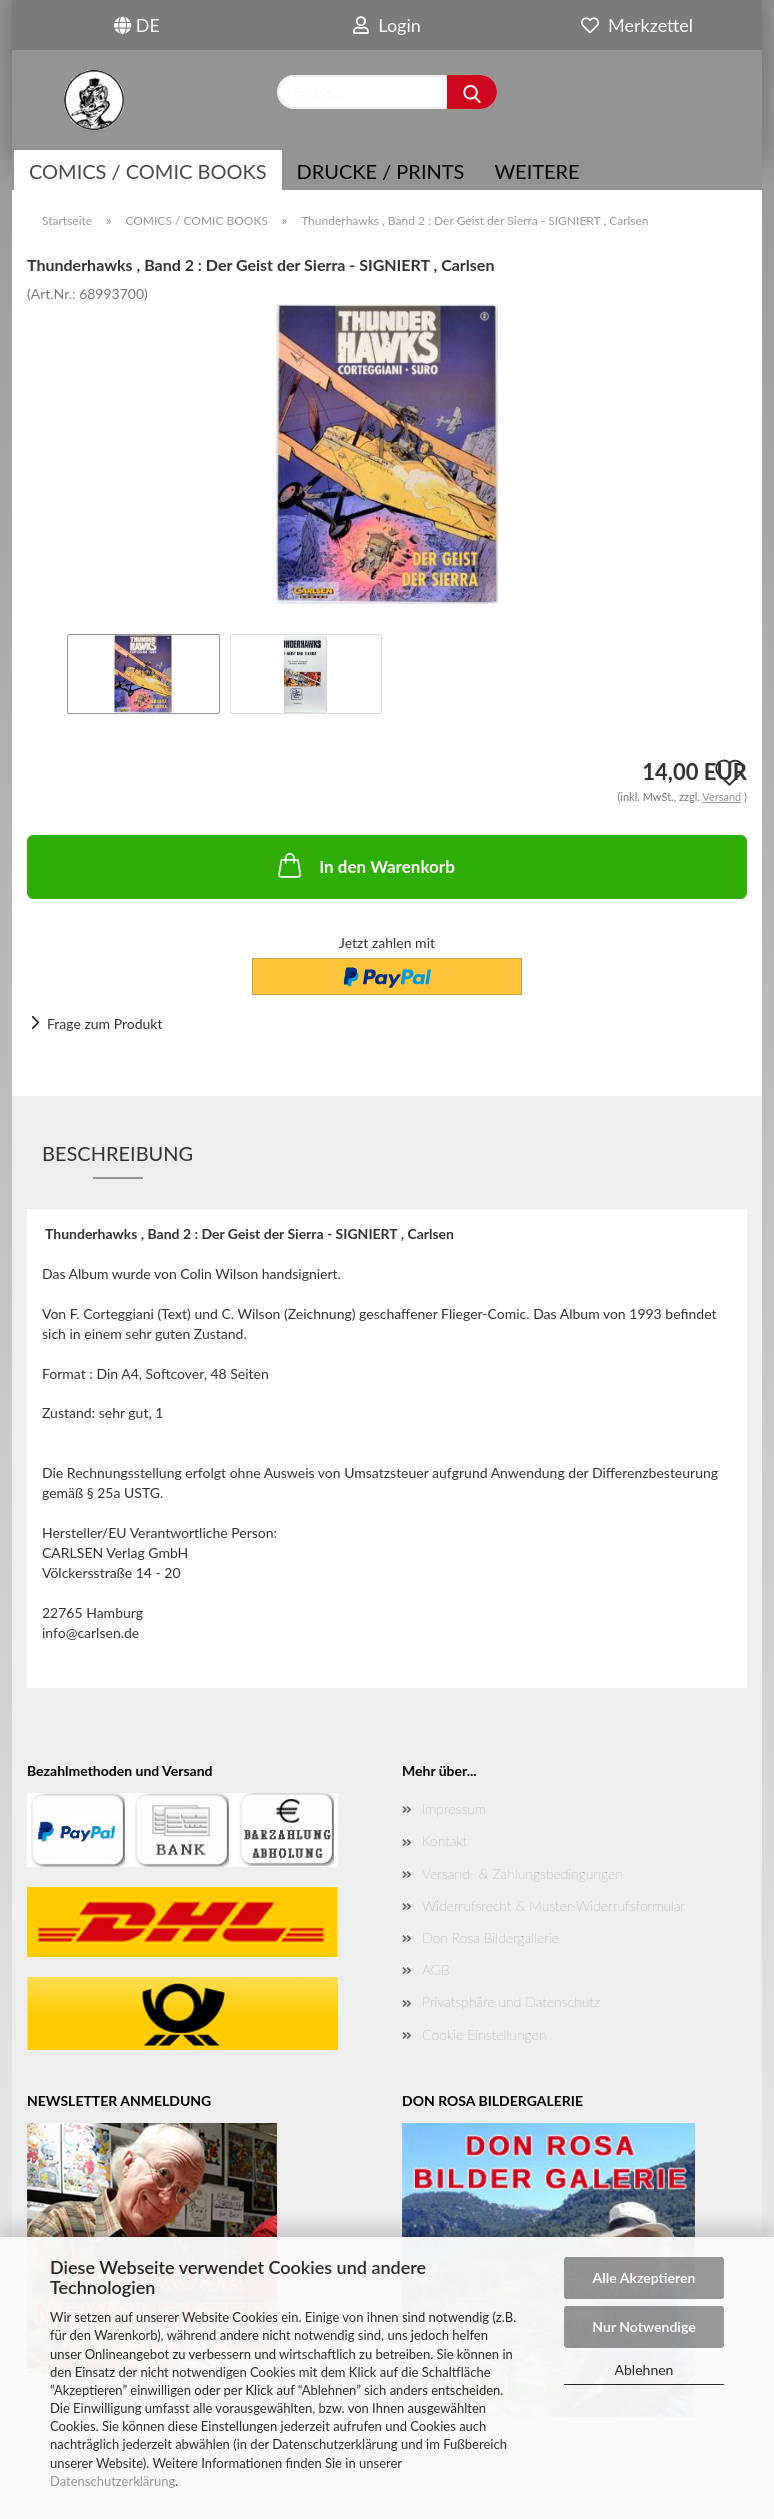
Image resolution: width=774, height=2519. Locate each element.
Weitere (536, 171)
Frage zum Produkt (104, 1023)
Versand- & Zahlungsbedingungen (522, 1873)
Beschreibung (117, 1153)
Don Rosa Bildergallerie (490, 1937)
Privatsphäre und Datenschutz (511, 2001)
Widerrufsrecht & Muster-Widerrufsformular (553, 1905)
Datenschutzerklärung (112, 2481)
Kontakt (444, 1840)
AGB (436, 1969)
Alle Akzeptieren (644, 2277)
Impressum (454, 1808)
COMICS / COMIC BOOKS (148, 171)
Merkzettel (637, 25)
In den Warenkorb (364, 865)
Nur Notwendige (643, 2326)
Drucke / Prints (381, 171)
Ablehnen (644, 2369)
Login (387, 25)
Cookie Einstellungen (484, 2034)
